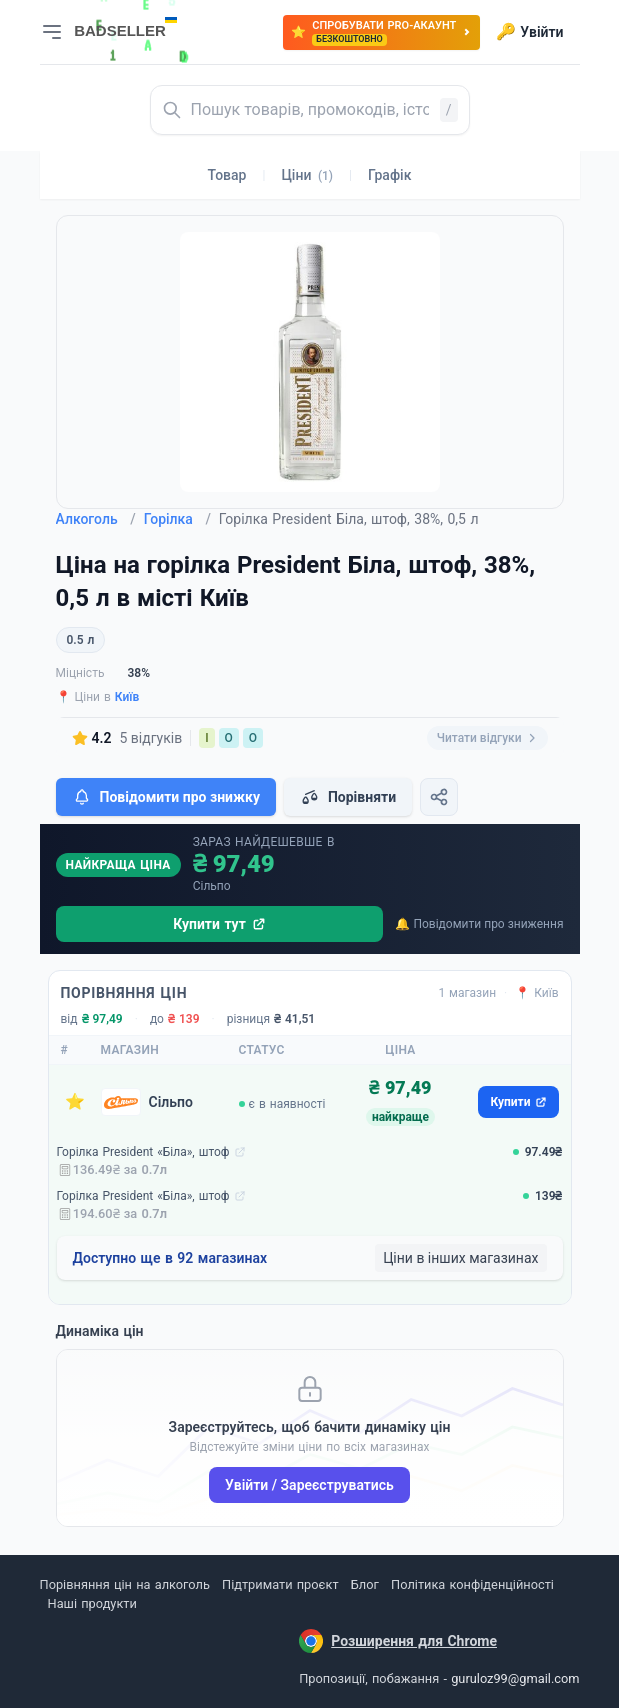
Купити (518, 1102)
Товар (227, 175)
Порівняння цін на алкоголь (125, 1584)
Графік (389, 175)
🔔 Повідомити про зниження (479, 924)
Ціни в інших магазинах (460, 1258)
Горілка (177, 519)
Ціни (307, 175)
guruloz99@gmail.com (515, 1678)
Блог (365, 1584)
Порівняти (348, 797)
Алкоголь (96, 519)
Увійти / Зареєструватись (309, 1485)
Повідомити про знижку (166, 797)
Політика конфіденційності (472, 1584)
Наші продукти (92, 1603)
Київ (127, 697)
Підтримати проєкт (280, 1584)
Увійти (529, 32)
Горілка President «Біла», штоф (143, 1152)
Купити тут (219, 924)
